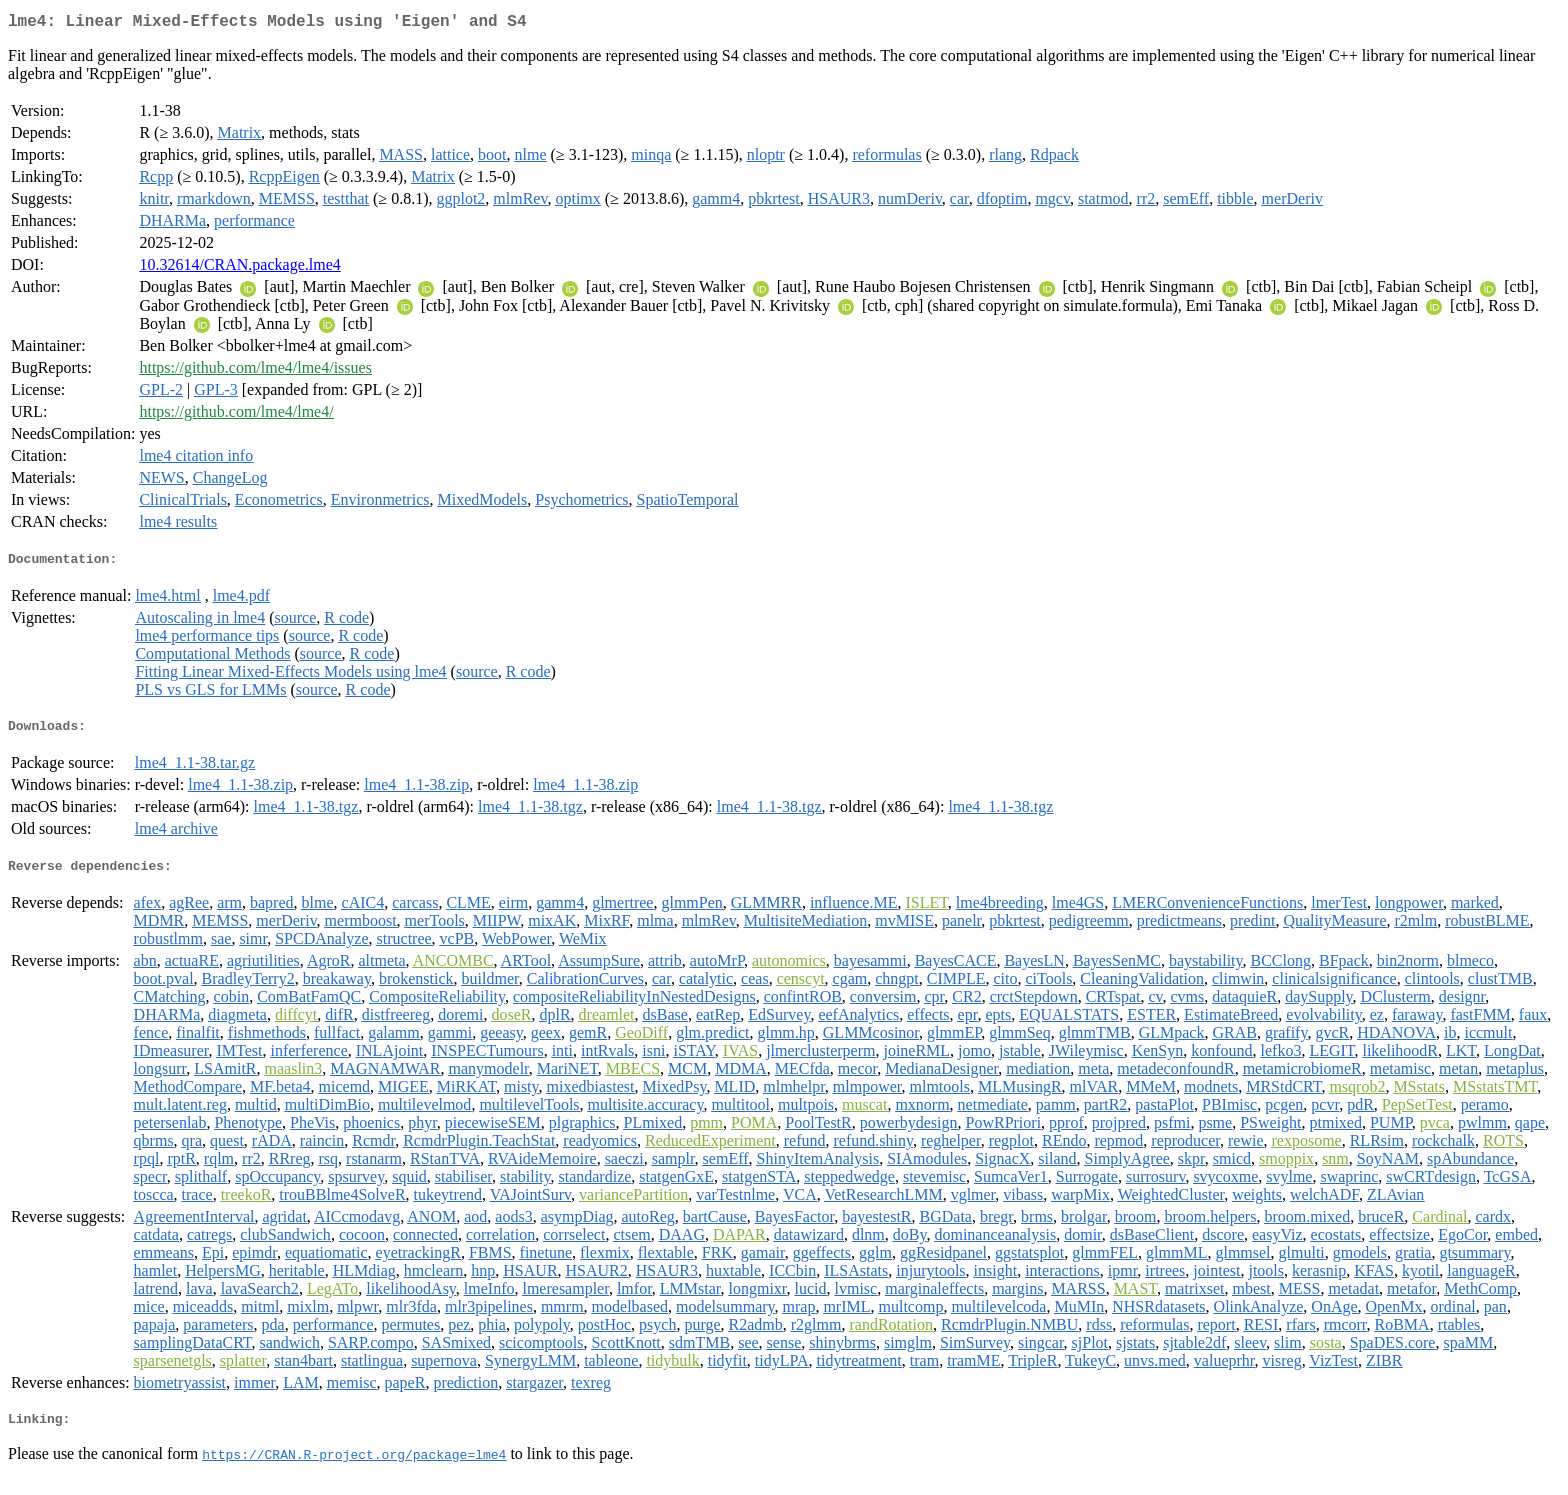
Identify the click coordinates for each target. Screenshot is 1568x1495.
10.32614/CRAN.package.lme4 (239, 268)
